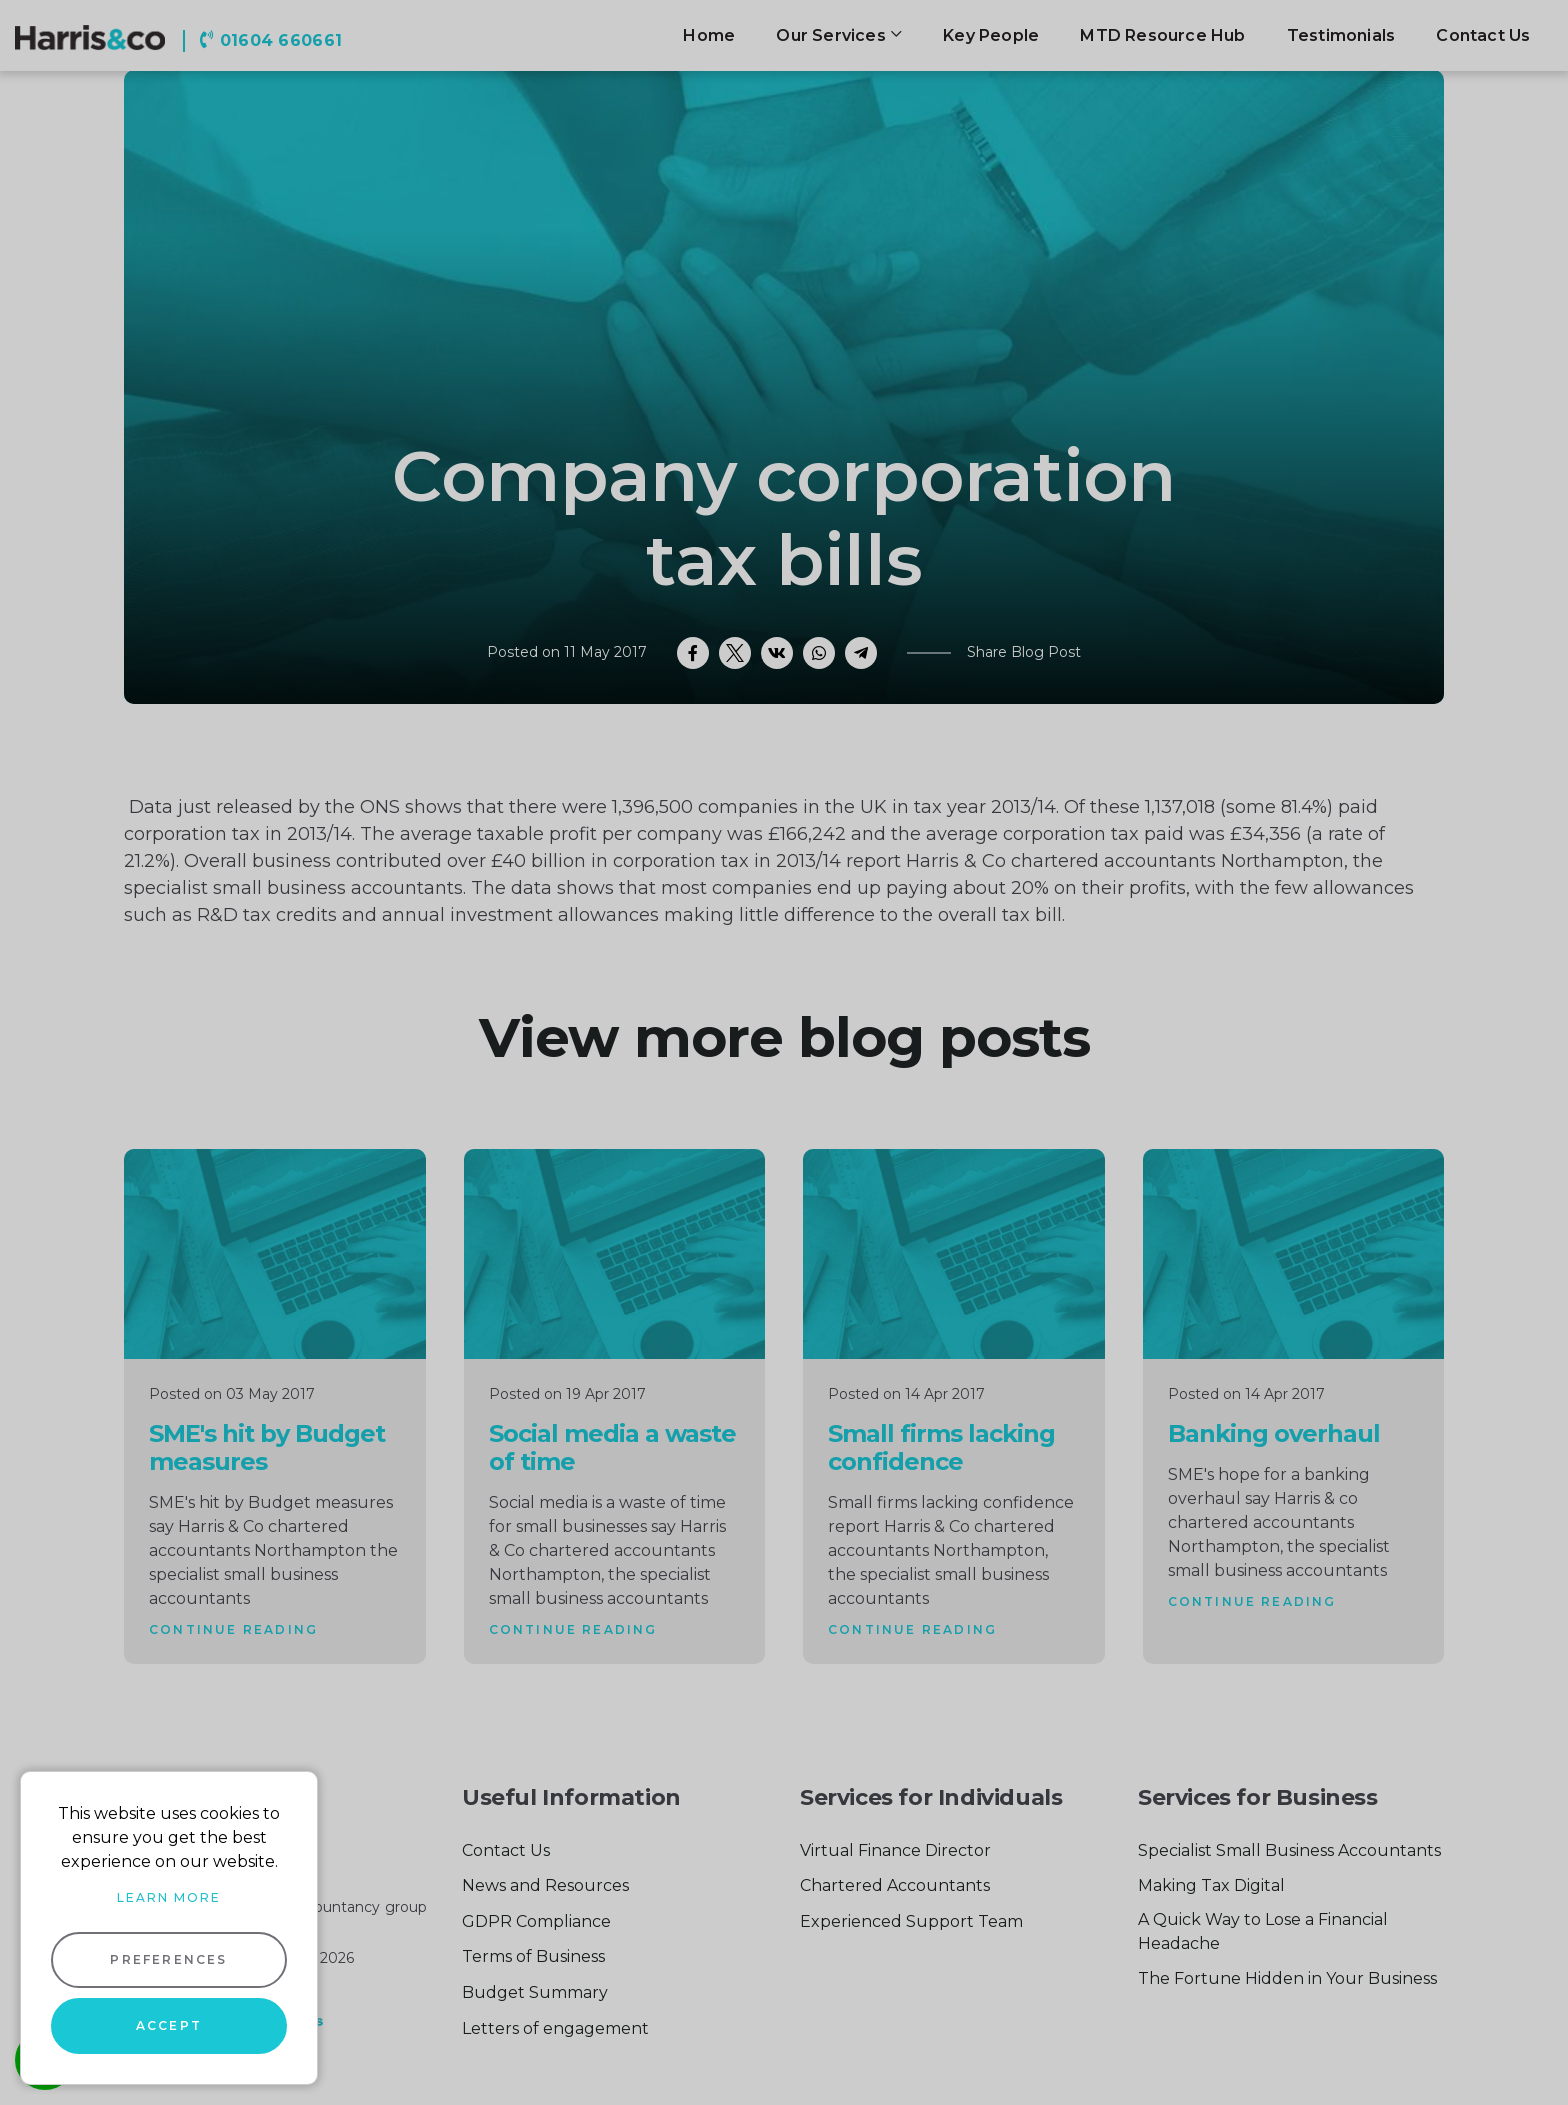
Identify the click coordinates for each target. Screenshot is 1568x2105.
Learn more (169, 1897)
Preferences (168, 1959)
